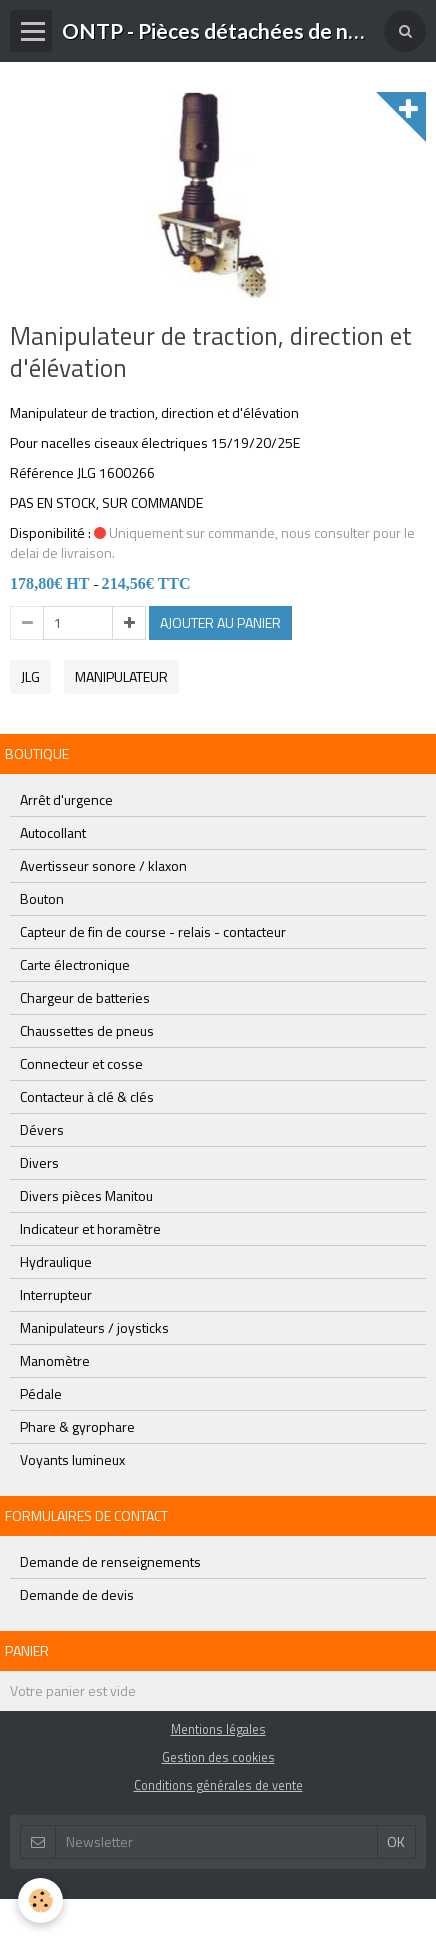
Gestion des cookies (218, 1757)
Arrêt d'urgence (66, 799)
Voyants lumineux (72, 1459)
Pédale (41, 1393)
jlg (30, 676)
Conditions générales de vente (218, 1785)
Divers (39, 1162)
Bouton (42, 898)
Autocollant (53, 832)
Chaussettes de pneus (87, 1030)
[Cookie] (40, 1900)
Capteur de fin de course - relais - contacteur (153, 931)
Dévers (42, 1129)
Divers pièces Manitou (86, 1195)
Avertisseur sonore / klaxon (103, 865)
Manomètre (55, 1360)
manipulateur (121, 676)
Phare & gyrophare (77, 1426)
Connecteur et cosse (81, 1063)
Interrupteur (56, 1294)
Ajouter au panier (220, 622)
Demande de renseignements (110, 1561)
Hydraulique (56, 1261)
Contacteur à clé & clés (87, 1096)
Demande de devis (77, 1594)
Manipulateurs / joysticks (94, 1327)
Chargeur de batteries (85, 997)
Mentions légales (218, 1729)
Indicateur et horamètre (90, 1228)
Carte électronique (75, 964)
